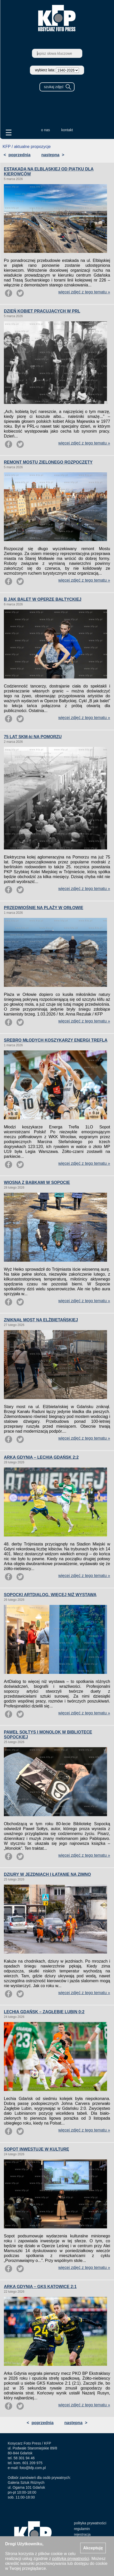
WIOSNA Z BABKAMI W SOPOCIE (37, 1182)
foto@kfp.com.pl (33, 2468)
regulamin (82, 2529)
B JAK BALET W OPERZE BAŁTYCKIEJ (42, 599)
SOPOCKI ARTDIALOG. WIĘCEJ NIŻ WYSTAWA (50, 1595)
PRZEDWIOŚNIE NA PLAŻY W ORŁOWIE (43, 907)
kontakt (67, 130)
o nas (45, 130)
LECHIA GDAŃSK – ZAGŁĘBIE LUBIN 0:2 (44, 2012)
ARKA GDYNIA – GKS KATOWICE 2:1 (40, 2286)
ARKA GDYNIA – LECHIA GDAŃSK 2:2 (41, 1457)
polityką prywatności (70, 2558)
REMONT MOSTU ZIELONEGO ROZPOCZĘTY (48, 462)
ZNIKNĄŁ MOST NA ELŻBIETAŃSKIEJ (41, 1320)
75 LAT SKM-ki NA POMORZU (33, 737)
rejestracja (82, 2534)
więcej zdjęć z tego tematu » (84, 292)
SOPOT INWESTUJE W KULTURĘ (36, 2149)
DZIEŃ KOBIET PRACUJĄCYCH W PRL (42, 311)
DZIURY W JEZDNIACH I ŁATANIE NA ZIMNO (47, 1874)
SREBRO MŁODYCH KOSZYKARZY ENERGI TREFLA (56, 1040)
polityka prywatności (90, 2523)
